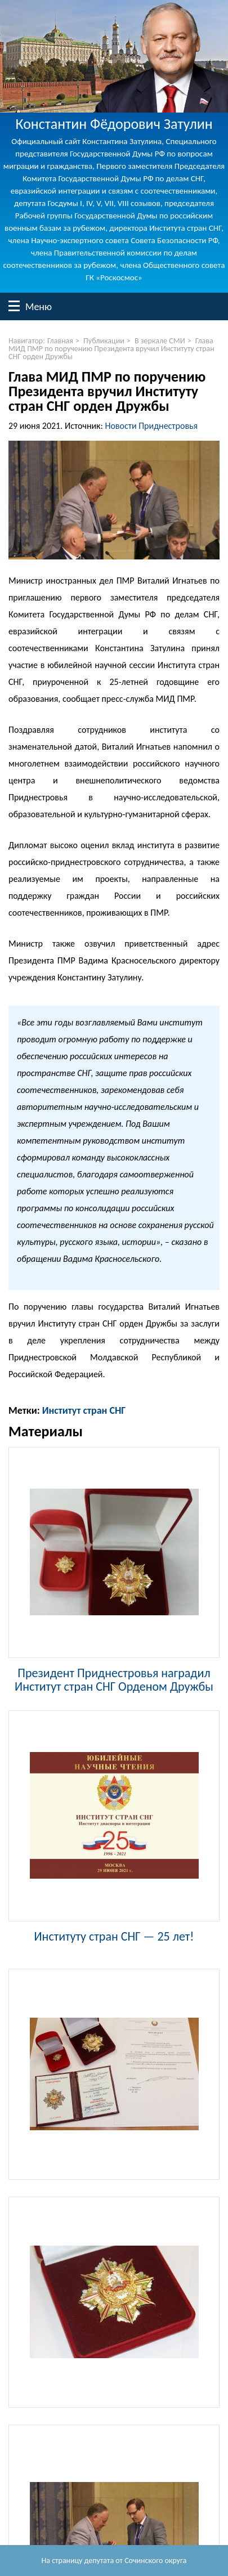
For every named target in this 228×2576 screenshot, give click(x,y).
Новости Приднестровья (151, 425)
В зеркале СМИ (160, 341)
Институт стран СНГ (84, 1410)
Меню (14, 306)
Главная (60, 341)
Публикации (103, 341)
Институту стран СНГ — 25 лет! (114, 1936)
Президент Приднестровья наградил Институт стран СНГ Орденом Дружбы (114, 1679)
